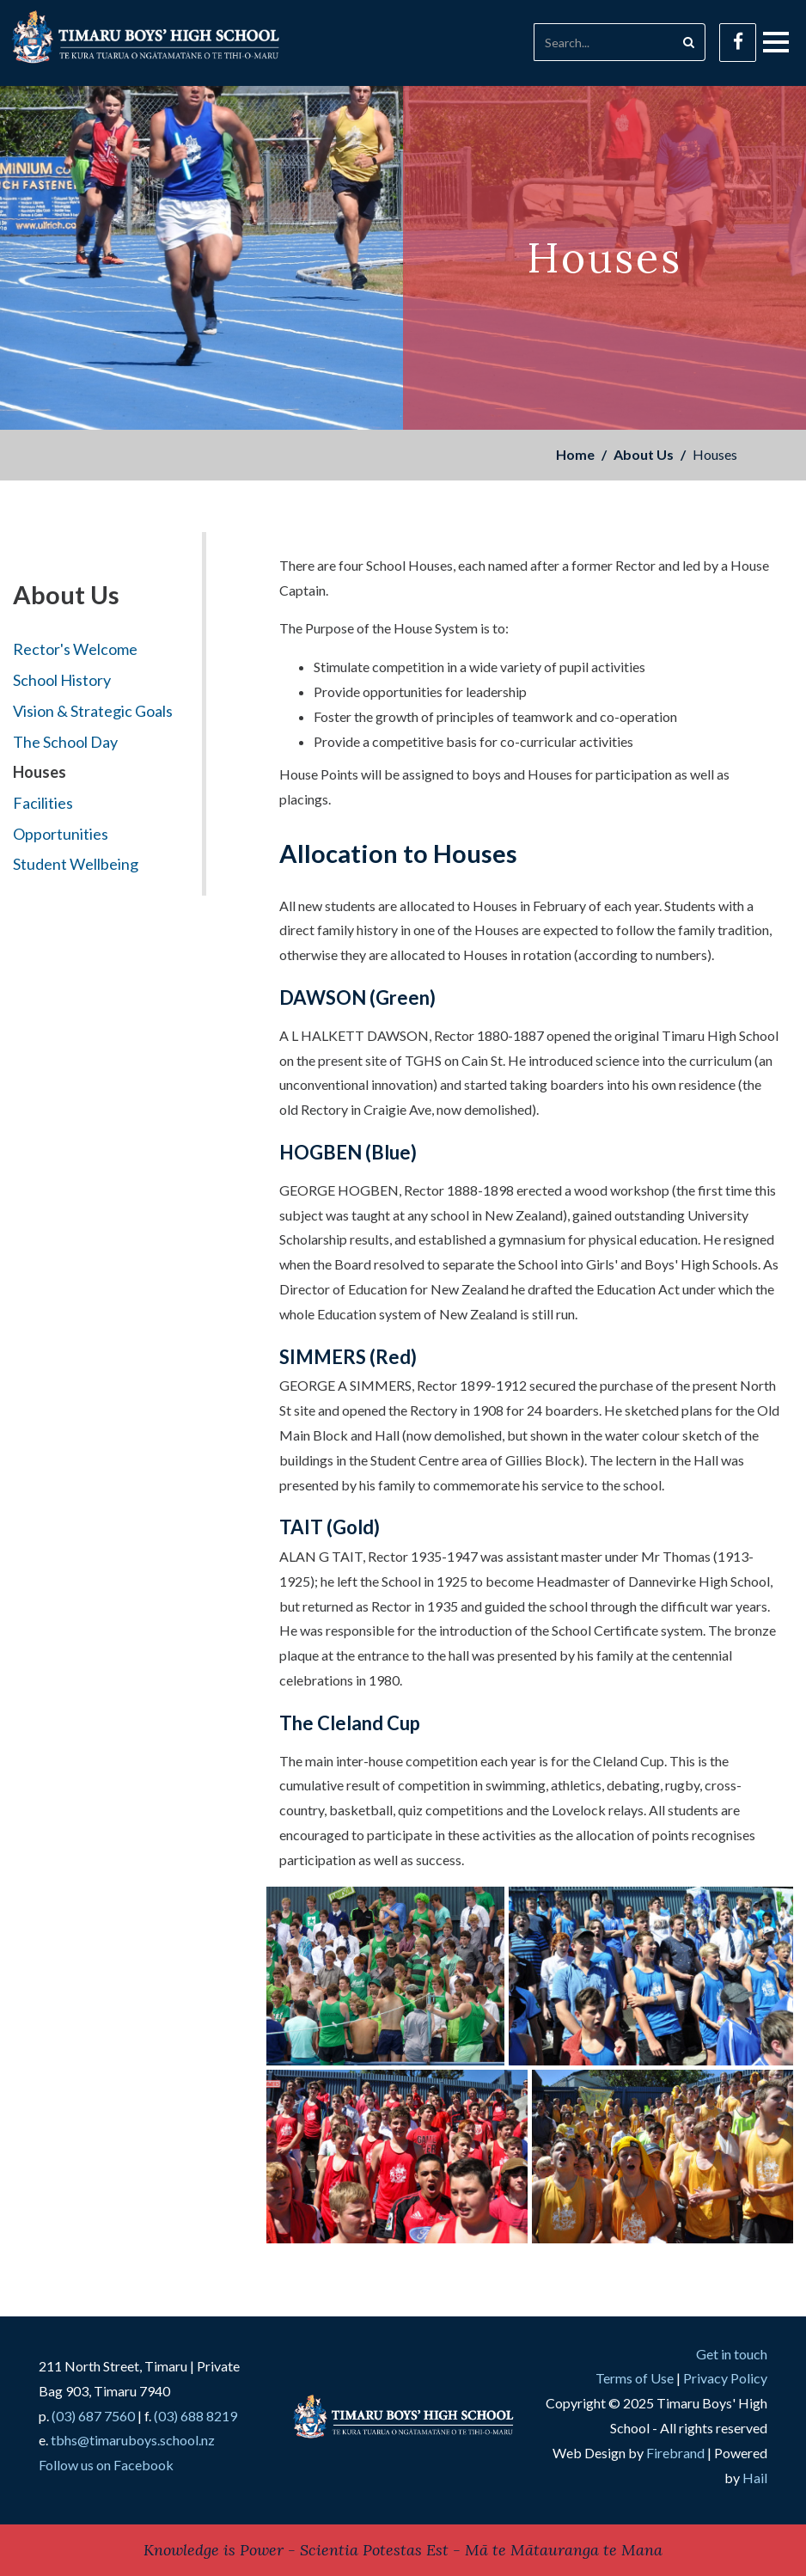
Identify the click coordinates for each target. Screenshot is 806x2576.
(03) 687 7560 (93, 2416)
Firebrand (675, 2452)
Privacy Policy (725, 2378)
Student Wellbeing (75, 863)
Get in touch (731, 2354)
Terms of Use (634, 2378)
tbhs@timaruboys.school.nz (133, 2440)
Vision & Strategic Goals (93, 710)
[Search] (603, 42)
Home (575, 454)
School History (62, 679)
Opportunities (60, 833)
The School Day (65, 741)
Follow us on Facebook (106, 2465)
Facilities (43, 802)
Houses (39, 771)
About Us (644, 454)
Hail (754, 2477)
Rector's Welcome (75, 648)
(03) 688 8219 (195, 2416)
